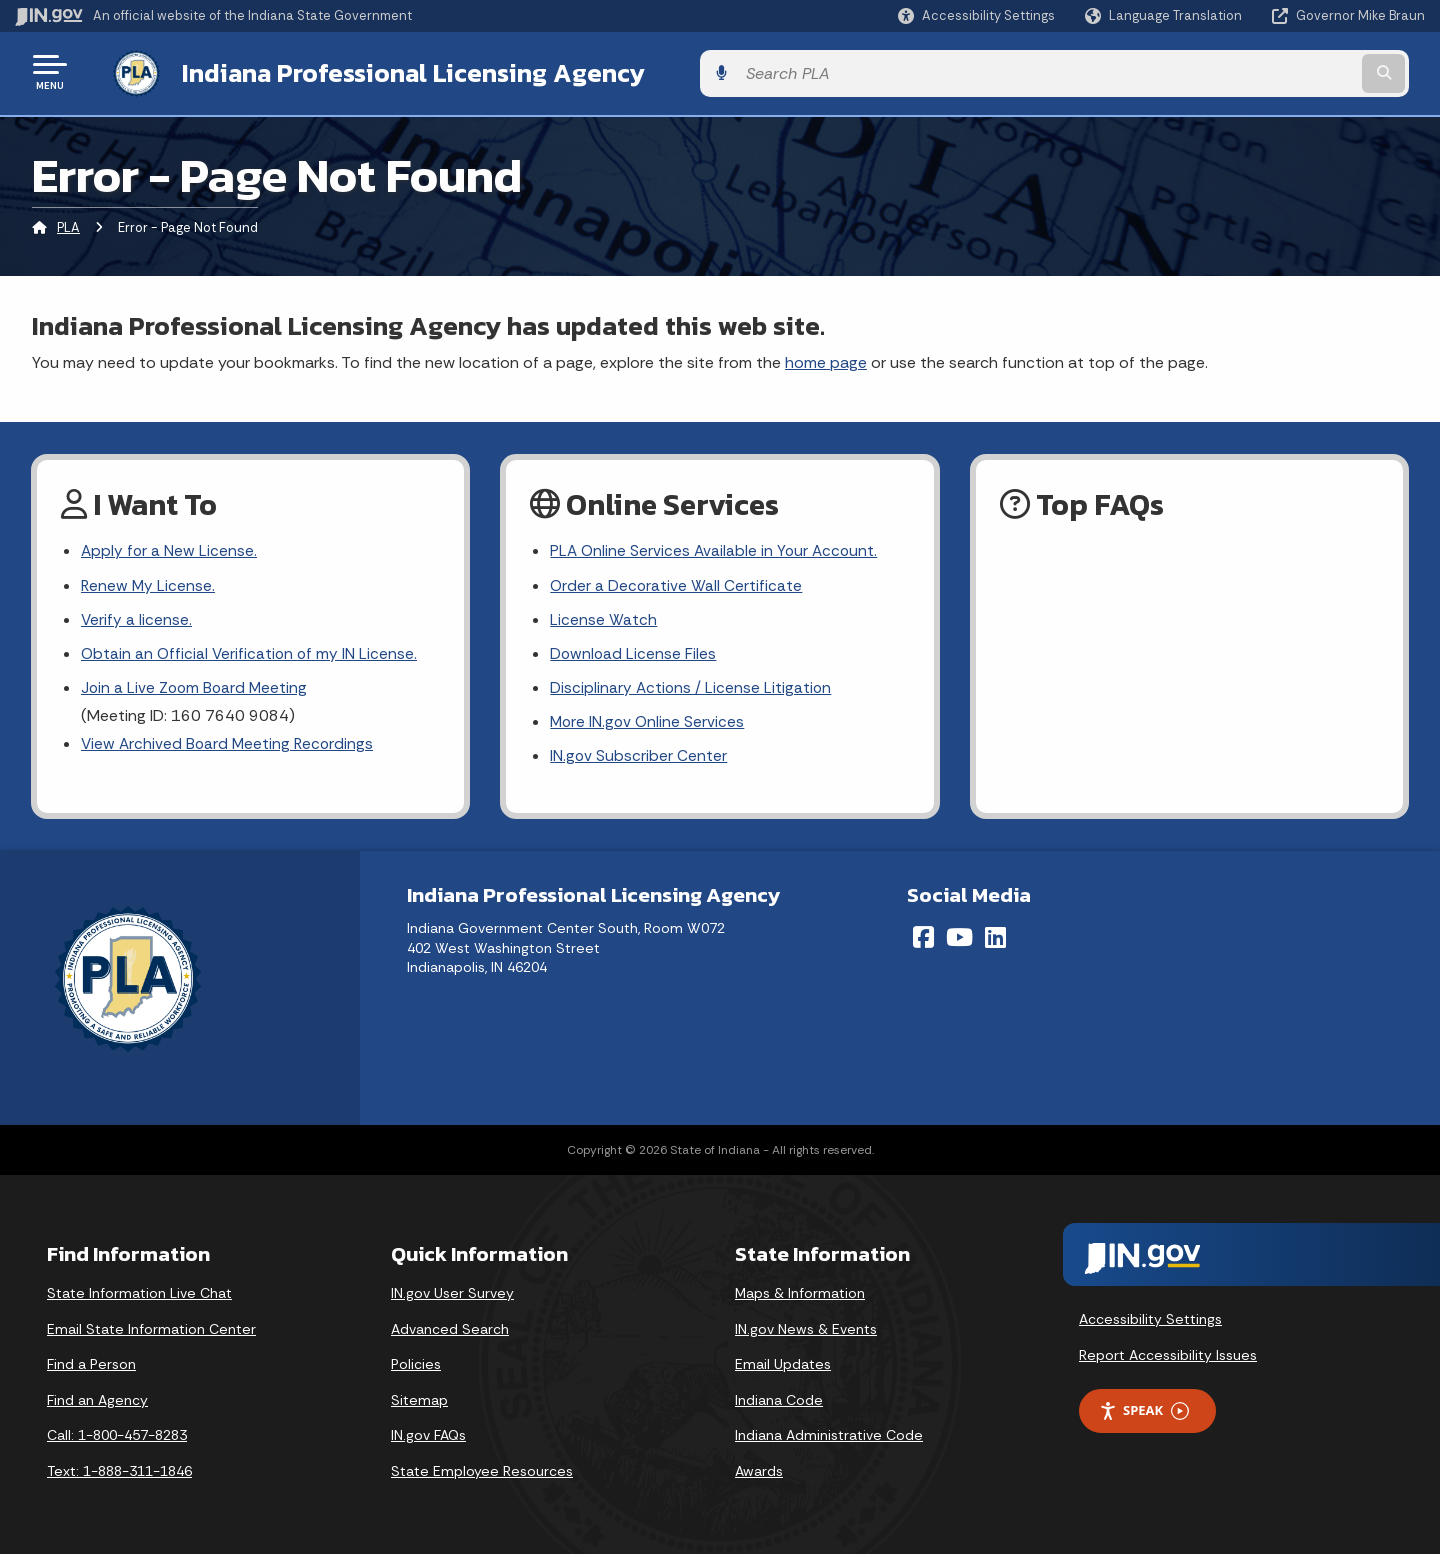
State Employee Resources (482, 1475)
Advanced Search (450, 1333)
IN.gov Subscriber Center (639, 759)
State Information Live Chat (139, 1297)
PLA (68, 224)
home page (826, 358)
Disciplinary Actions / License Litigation (692, 689)
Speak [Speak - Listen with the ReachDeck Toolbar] (1144, 1415)
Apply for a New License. (170, 548)
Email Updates (783, 1368)
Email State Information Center (151, 1333)
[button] (976, 15)
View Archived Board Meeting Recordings (230, 746)
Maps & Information (800, 1297)
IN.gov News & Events (806, 1333)
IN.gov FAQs (428, 1440)
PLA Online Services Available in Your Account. (716, 548)
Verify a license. (137, 618)
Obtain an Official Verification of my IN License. (251, 653)
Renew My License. (149, 583)
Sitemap (419, 1404)
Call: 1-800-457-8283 (117, 1440)
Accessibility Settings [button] (1150, 1323)
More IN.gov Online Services (649, 724)
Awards (759, 1475)
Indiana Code (779, 1404)
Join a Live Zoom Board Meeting (196, 689)
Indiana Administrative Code (829, 1440)
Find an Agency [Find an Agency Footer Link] (97, 1404)
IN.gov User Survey (452, 1297)
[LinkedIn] (995, 941)
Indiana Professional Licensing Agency (393, 71)
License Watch (603, 618)
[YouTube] (959, 941)
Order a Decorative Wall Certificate (677, 583)
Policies (416, 1368)
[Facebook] (923, 941)
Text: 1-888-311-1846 (119, 1475)
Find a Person (91, 1368)
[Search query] (1262, 71)
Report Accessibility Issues (1168, 1359)
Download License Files (634, 653)
